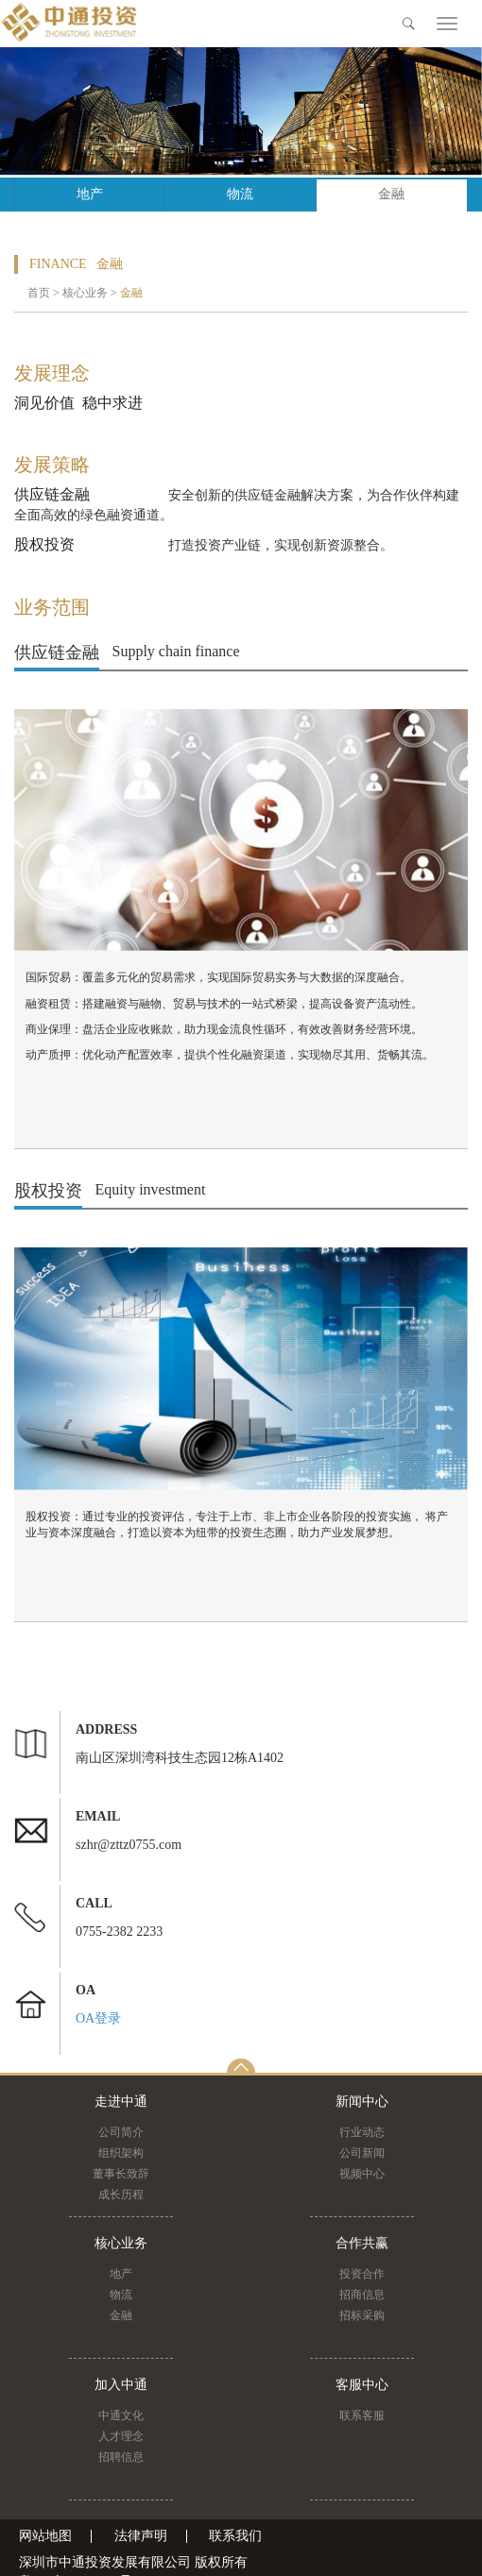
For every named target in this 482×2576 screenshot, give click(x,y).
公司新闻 (362, 2153)
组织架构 (121, 2153)
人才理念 (121, 2436)
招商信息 (362, 2294)
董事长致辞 (121, 2173)
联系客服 (362, 2415)
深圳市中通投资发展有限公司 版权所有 (133, 2562)
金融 (391, 194)
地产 (90, 194)
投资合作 (362, 2273)
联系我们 (235, 2536)
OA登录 (98, 2018)
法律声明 (140, 2536)
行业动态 (362, 2132)
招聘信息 (121, 2457)
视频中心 (362, 2173)
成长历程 (121, 2194)
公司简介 (121, 2132)
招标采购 (362, 2315)
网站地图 (45, 2536)
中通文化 (121, 2415)
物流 (240, 194)
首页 (38, 292)
